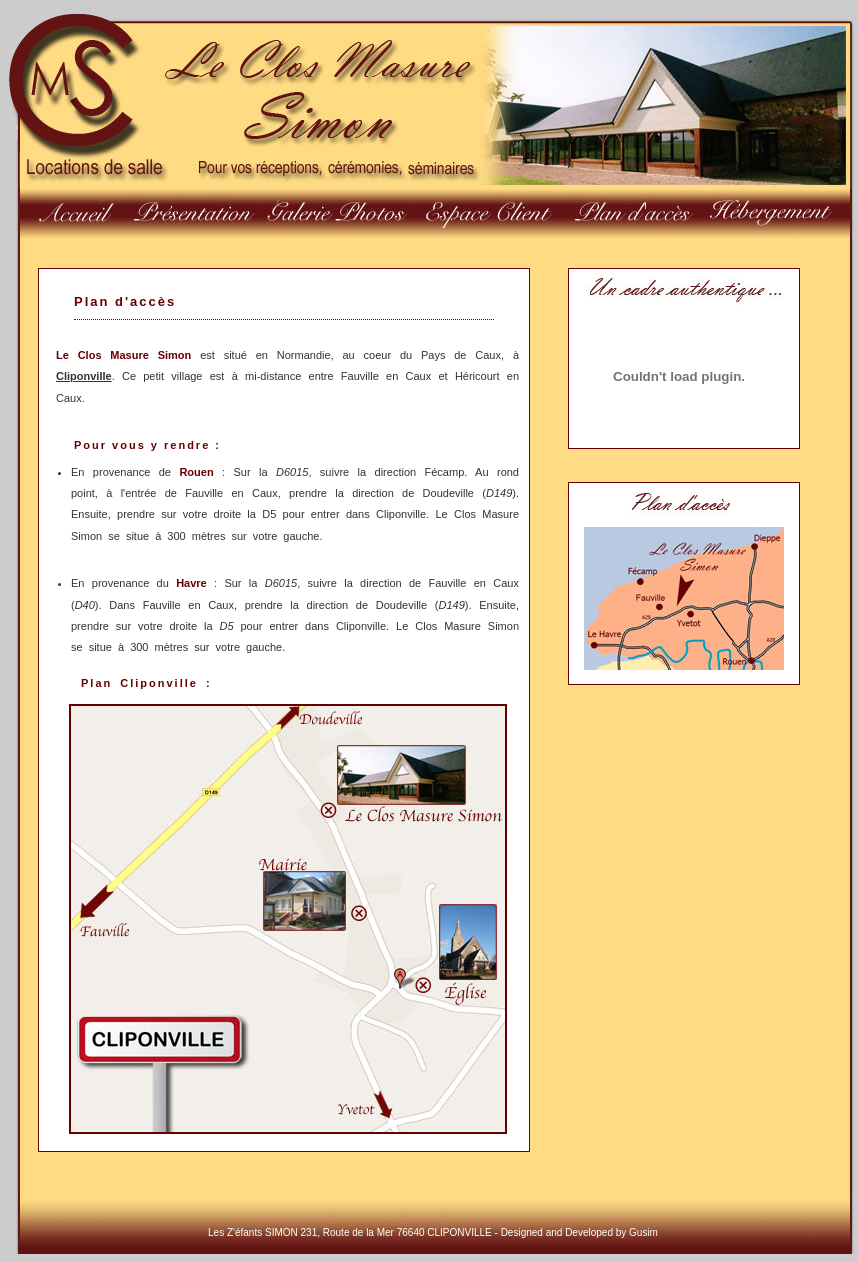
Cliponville (84, 376)
